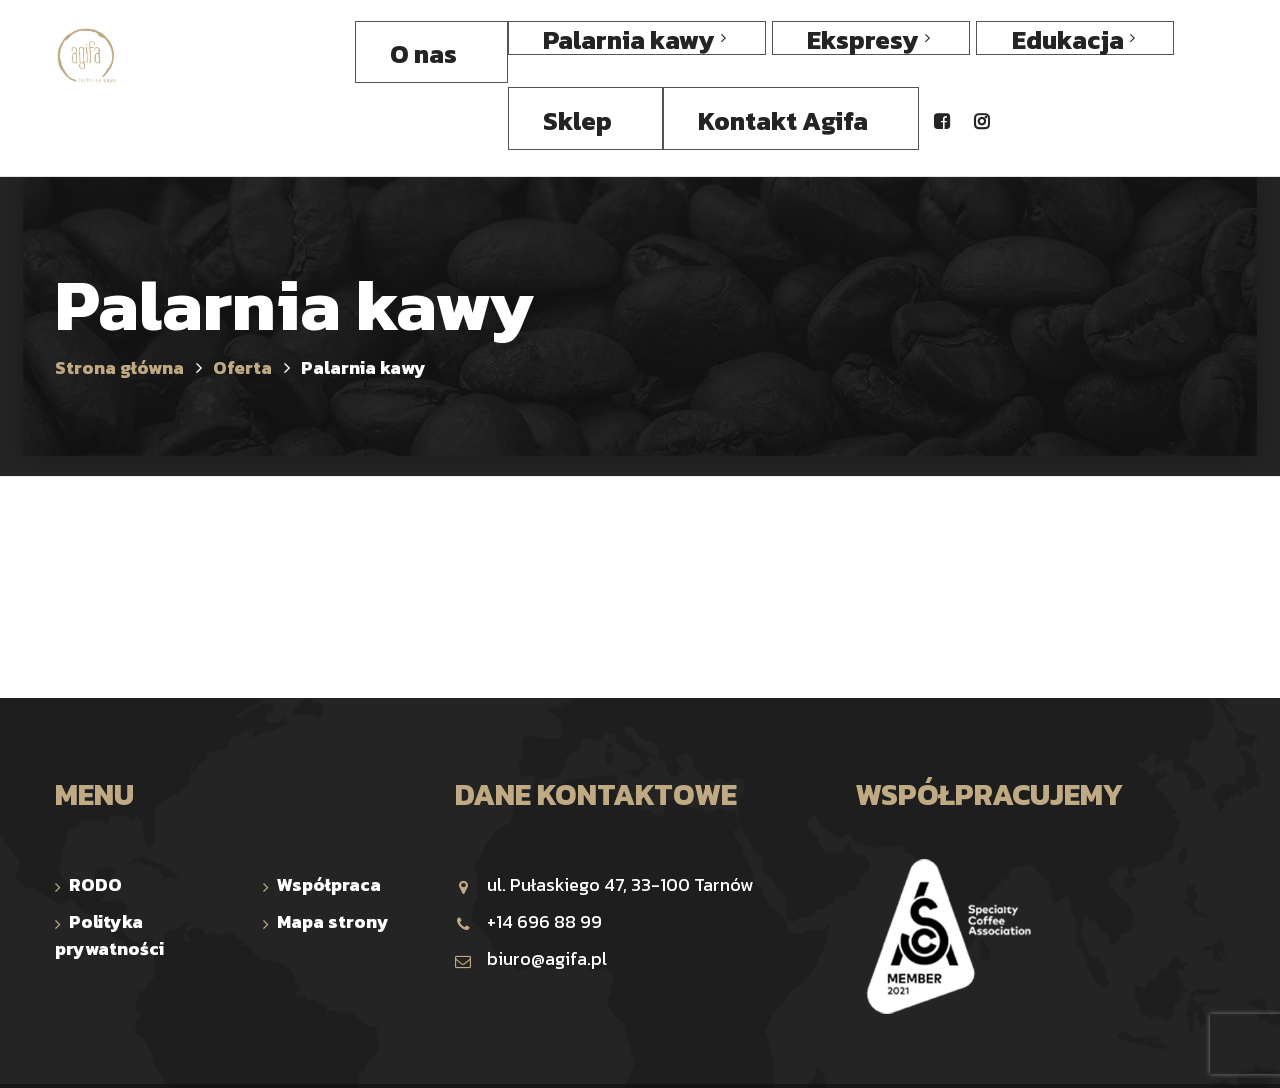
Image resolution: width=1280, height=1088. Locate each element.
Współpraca (329, 820)
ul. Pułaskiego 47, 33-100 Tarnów (604, 820)
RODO (95, 820)
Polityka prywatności (109, 871)
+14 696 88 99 (528, 857)
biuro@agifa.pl (531, 894)
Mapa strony (333, 857)
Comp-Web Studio (826, 1053)
